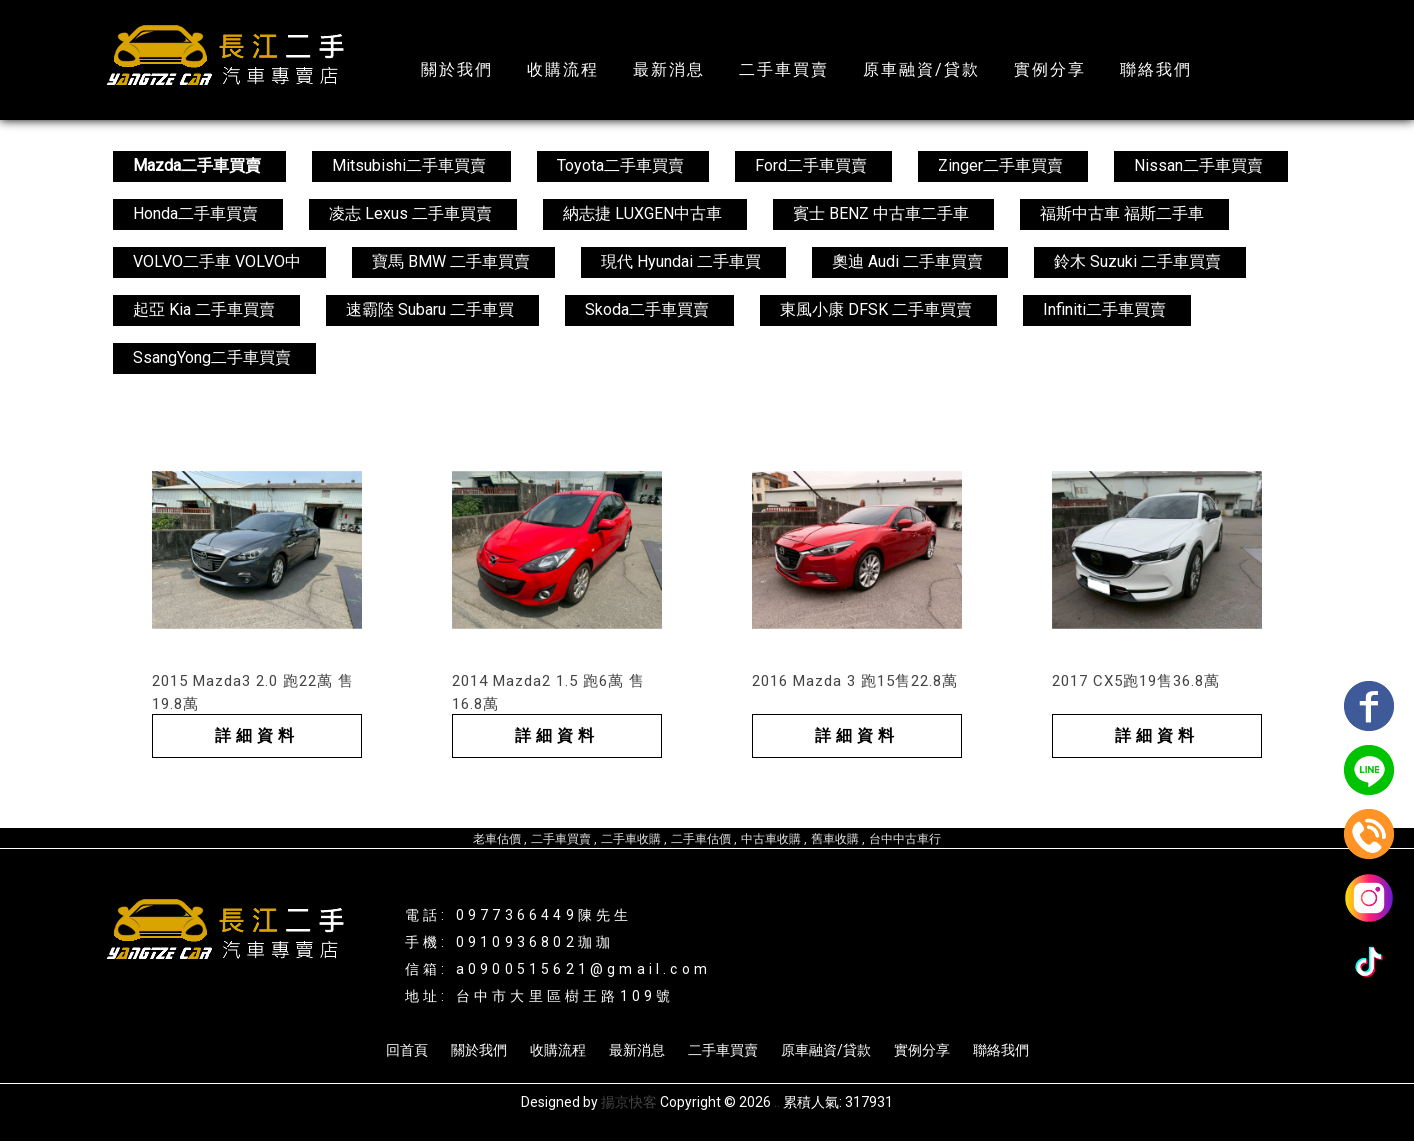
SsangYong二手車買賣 (212, 357)
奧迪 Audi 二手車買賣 (907, 261)
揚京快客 (629, 1102)
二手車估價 (701, 839)
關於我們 (457, 69)
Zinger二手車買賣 (1000, 165)
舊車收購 (835, 839)
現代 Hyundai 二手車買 (681, 261)
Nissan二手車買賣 (1198, 165)
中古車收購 (771, 839)
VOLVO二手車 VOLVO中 (217, 261)
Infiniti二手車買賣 (1104, 309)
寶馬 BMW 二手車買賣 (451, 261)
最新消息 (669, 69)
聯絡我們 (1156, 69)
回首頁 (407, 1050)
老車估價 (497, 839)
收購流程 (563, 69)
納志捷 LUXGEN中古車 (642, 213)
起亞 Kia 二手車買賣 (204, 309)
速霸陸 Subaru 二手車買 (430, 309)
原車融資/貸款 (921, 69)
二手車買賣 (784, 69)
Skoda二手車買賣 (647, 309)
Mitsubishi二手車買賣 (409, 165)
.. (777, 1102)
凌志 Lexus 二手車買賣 (410, 213)
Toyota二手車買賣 (620, 165)
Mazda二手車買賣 (197, 165)
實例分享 (1050, 69)
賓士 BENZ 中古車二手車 (881, 213)
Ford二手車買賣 (811, 165)
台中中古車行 (905, 839)
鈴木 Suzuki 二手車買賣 (1137, 261)
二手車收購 (631, 839)
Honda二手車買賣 (195, 213)
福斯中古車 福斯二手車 (1122, 213)
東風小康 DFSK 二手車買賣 (876, 309)
